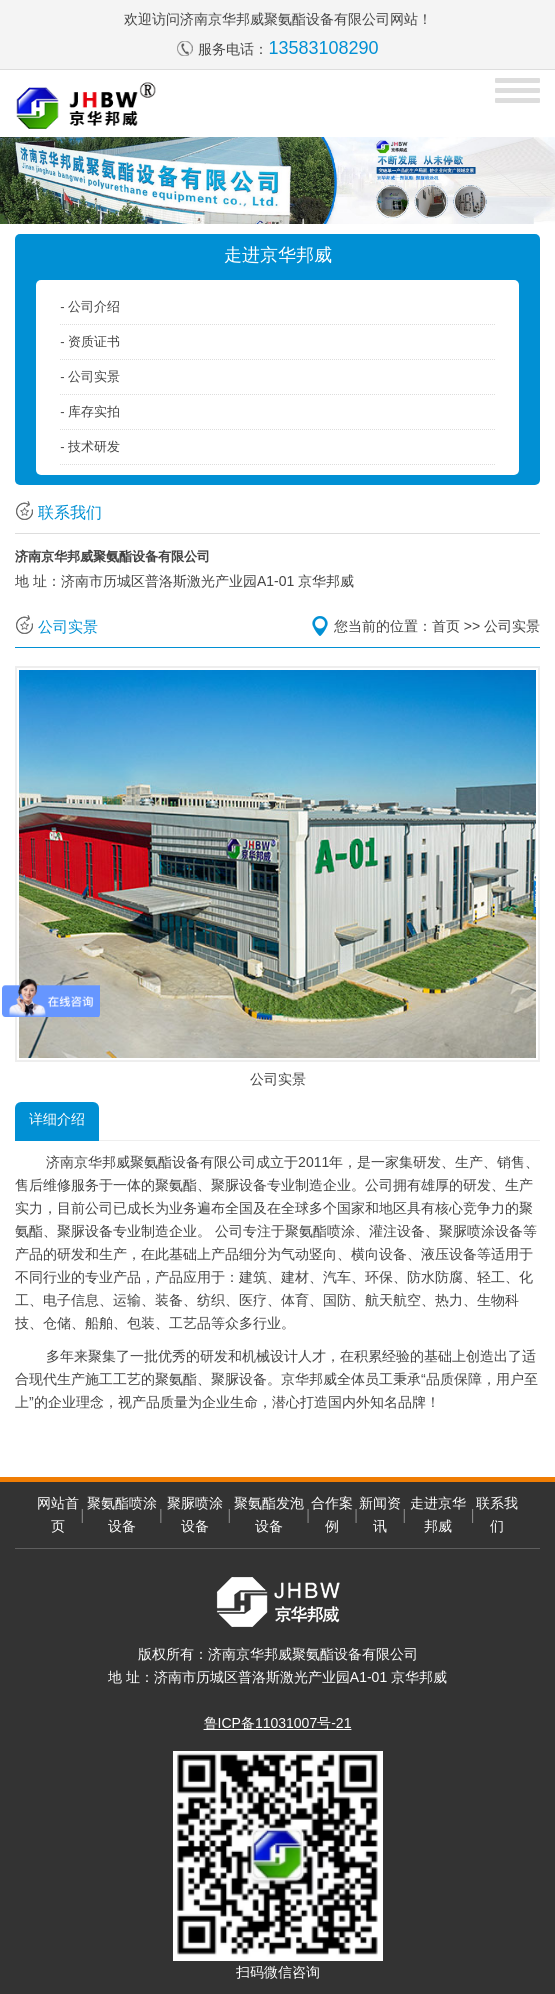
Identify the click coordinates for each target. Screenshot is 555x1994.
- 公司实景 (90, 376)
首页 (446, 626)
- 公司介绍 (90, 306)
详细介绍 (57, 1119)
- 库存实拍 (90, 411)
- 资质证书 (90, 341)
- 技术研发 (90, 446)
